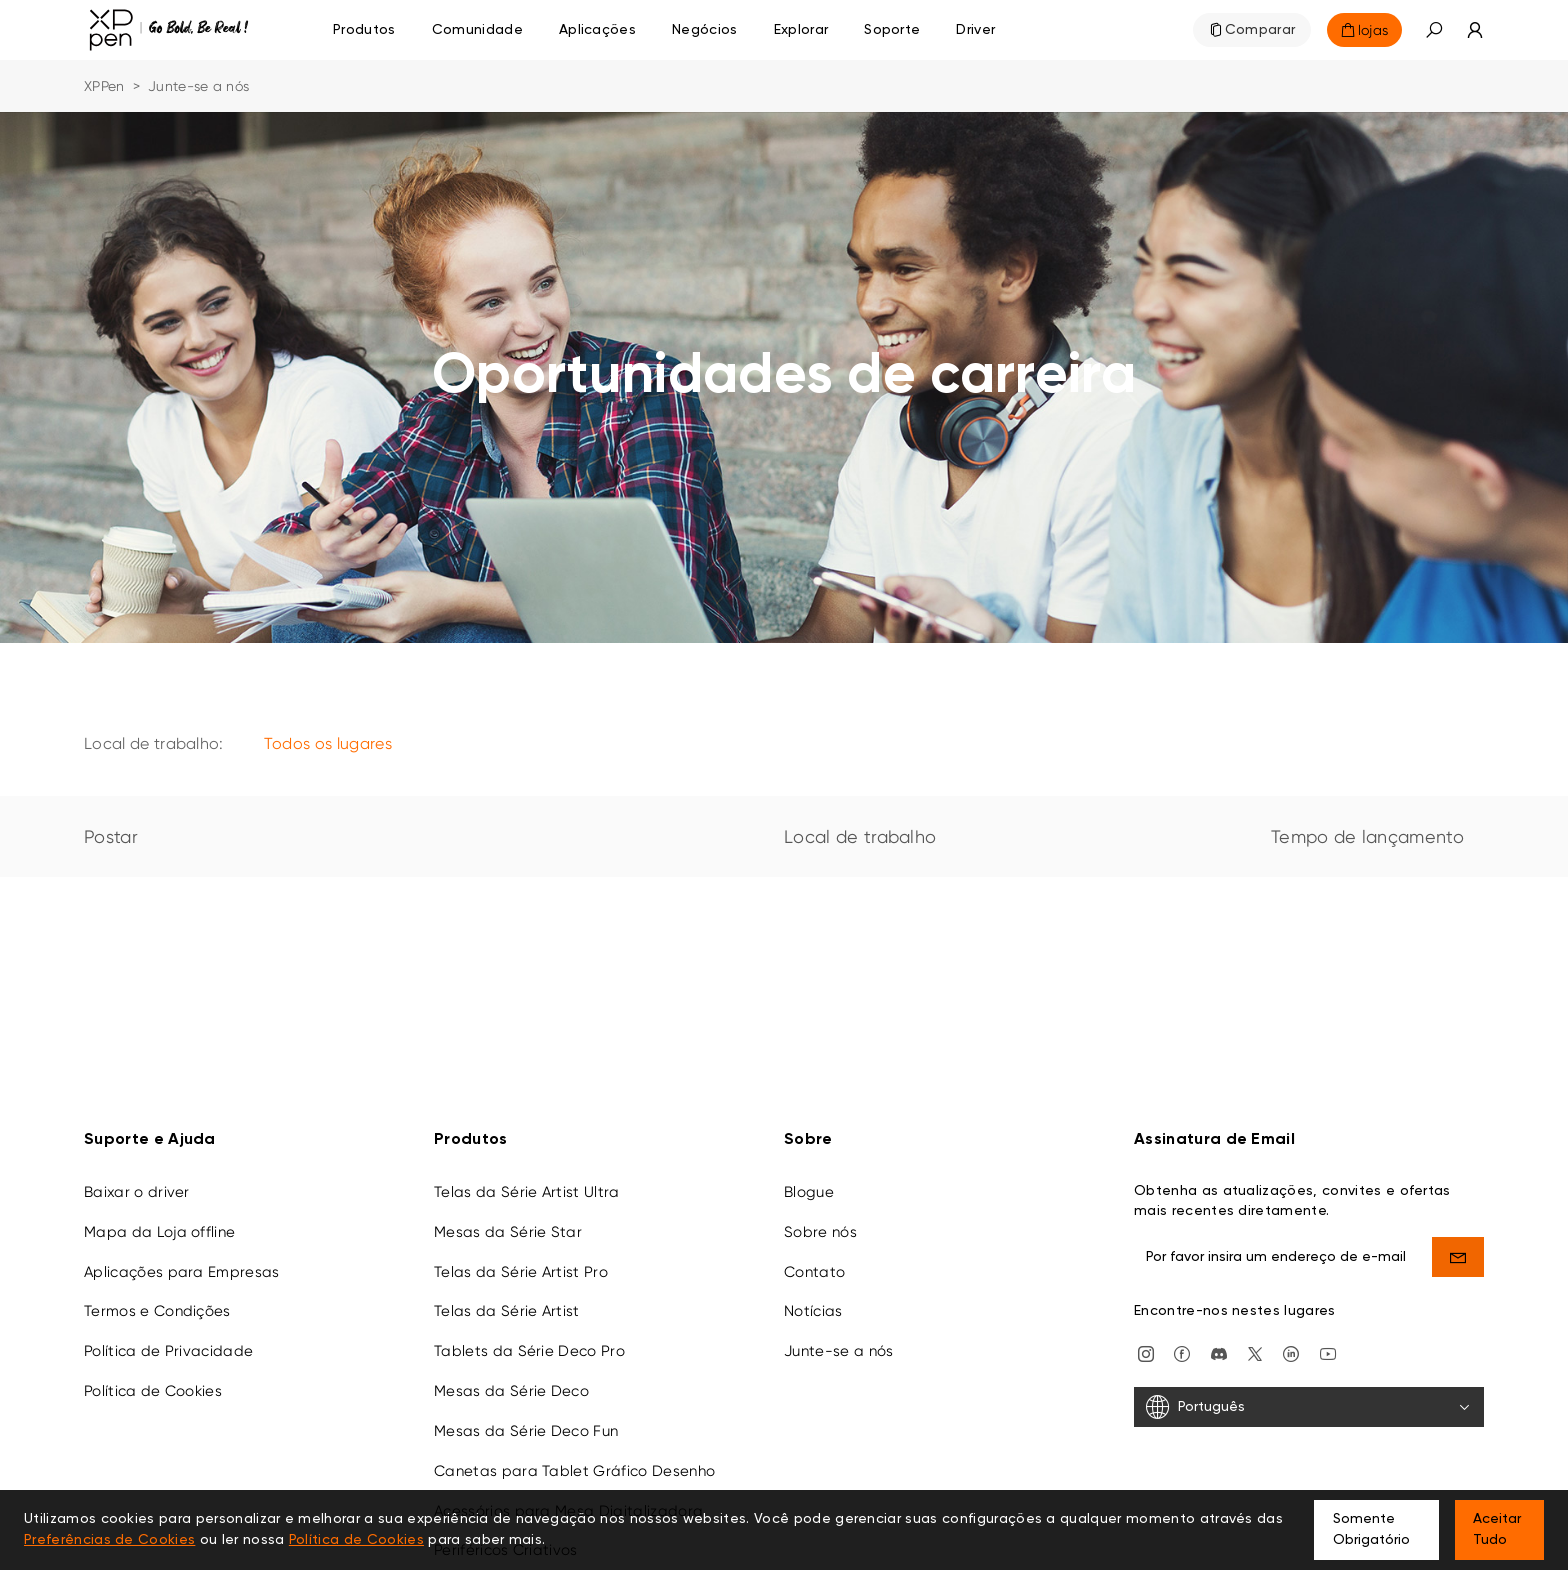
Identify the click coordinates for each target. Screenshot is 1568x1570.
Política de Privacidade (168, 1351)
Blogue (809, 1191)
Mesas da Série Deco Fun (526, 1430)
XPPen (104, 86)
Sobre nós (820, 1231)
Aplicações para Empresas (182, 1271)
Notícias (813, 1311)
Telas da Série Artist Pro (521, 1271)
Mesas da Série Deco (511, 1391)
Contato (814, 1271)
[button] (1434, 30)
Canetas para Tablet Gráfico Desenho (574, 1470)
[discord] (1219, 1351)
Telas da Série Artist (507, 1311)
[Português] (1309, 1407)
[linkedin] (1291, 1351)
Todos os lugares (328, 743)
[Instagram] (1146, 1351)
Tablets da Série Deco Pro (529, 1351)
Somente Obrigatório (1371, 1529)
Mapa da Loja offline (159, 1231)
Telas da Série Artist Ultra (527, 1191)
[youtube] (1328, 1351)
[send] (1458, 1256)
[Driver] (975, 30)
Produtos (364, 30)
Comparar (1260, 30)
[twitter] (1255, 1351)
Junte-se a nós (838, 1351)
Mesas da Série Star (508, 1231)
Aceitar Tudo (1497, 1529)
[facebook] (1182, 1351)
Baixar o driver (137, 1191)
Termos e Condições (157, 1311)
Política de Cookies (153, 1391)
